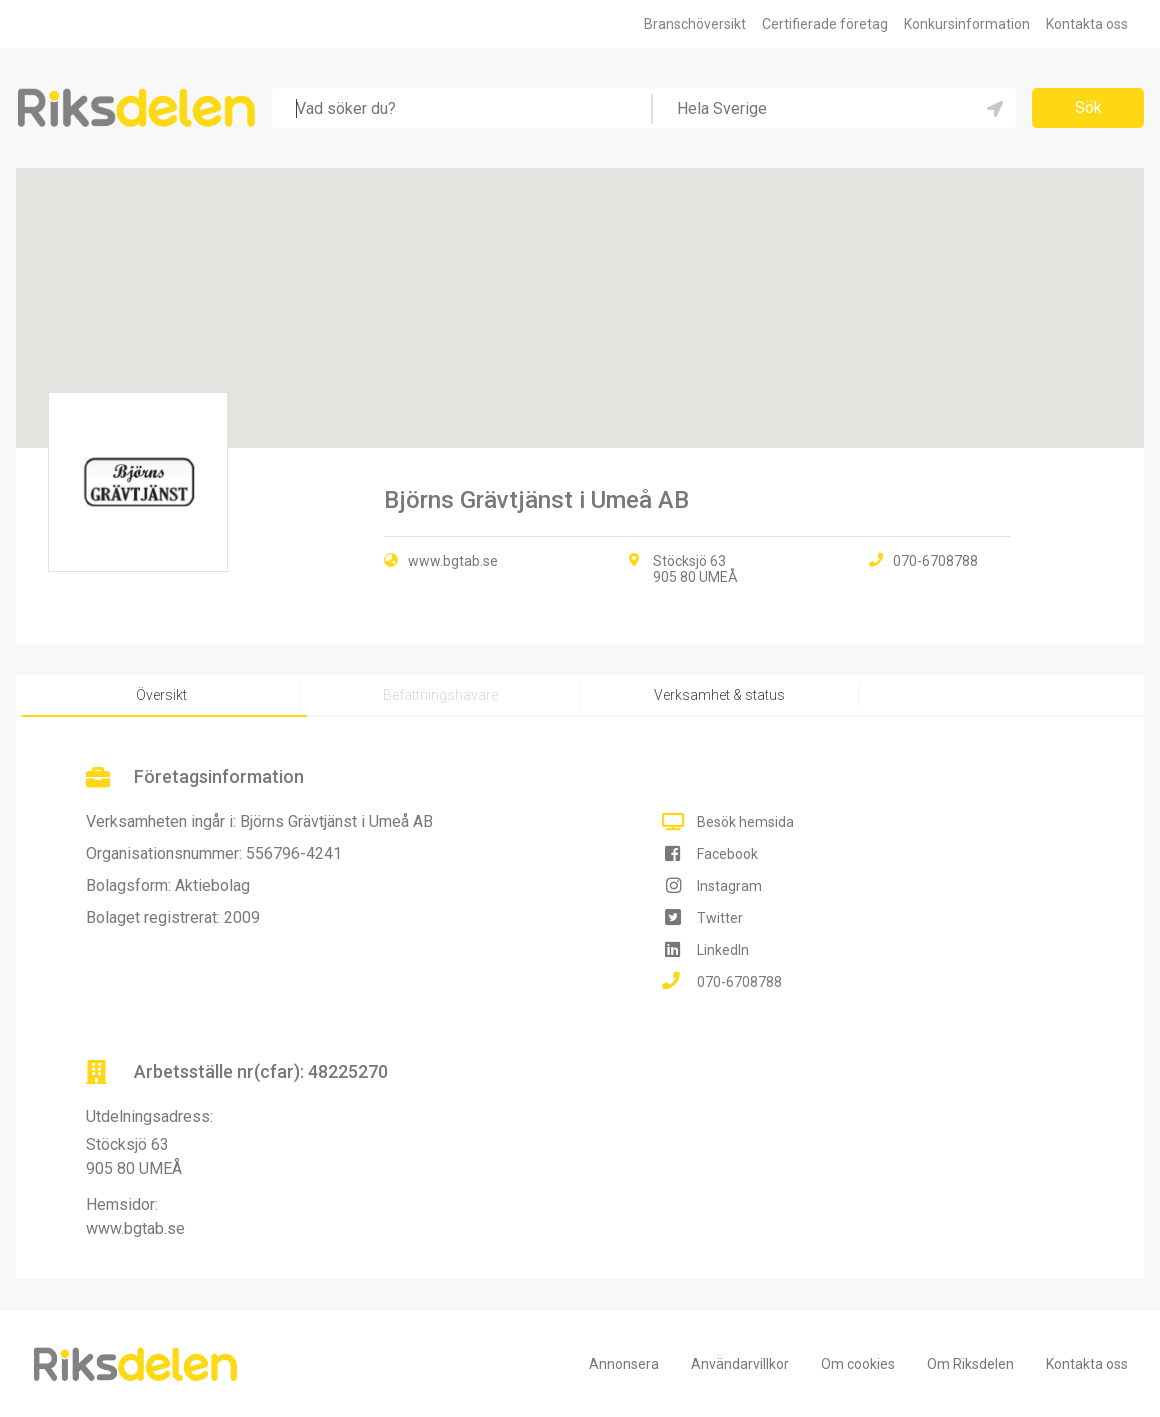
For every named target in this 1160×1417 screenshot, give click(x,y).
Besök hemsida (745, 822)
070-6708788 (739, 982)
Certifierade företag (825, 24)
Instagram (729, 886)
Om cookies (858, 1364)
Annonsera (624, 1364)
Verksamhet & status (719, 695)
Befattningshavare (440, 695)
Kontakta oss (1087, 24)
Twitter (720, 918)
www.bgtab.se (453, 561)
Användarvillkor (740, 1364)
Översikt (161, 695)
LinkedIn (723, 950)
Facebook (727, 854)
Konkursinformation (967, 24)
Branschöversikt (695, 24)
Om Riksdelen (970, 1364)
